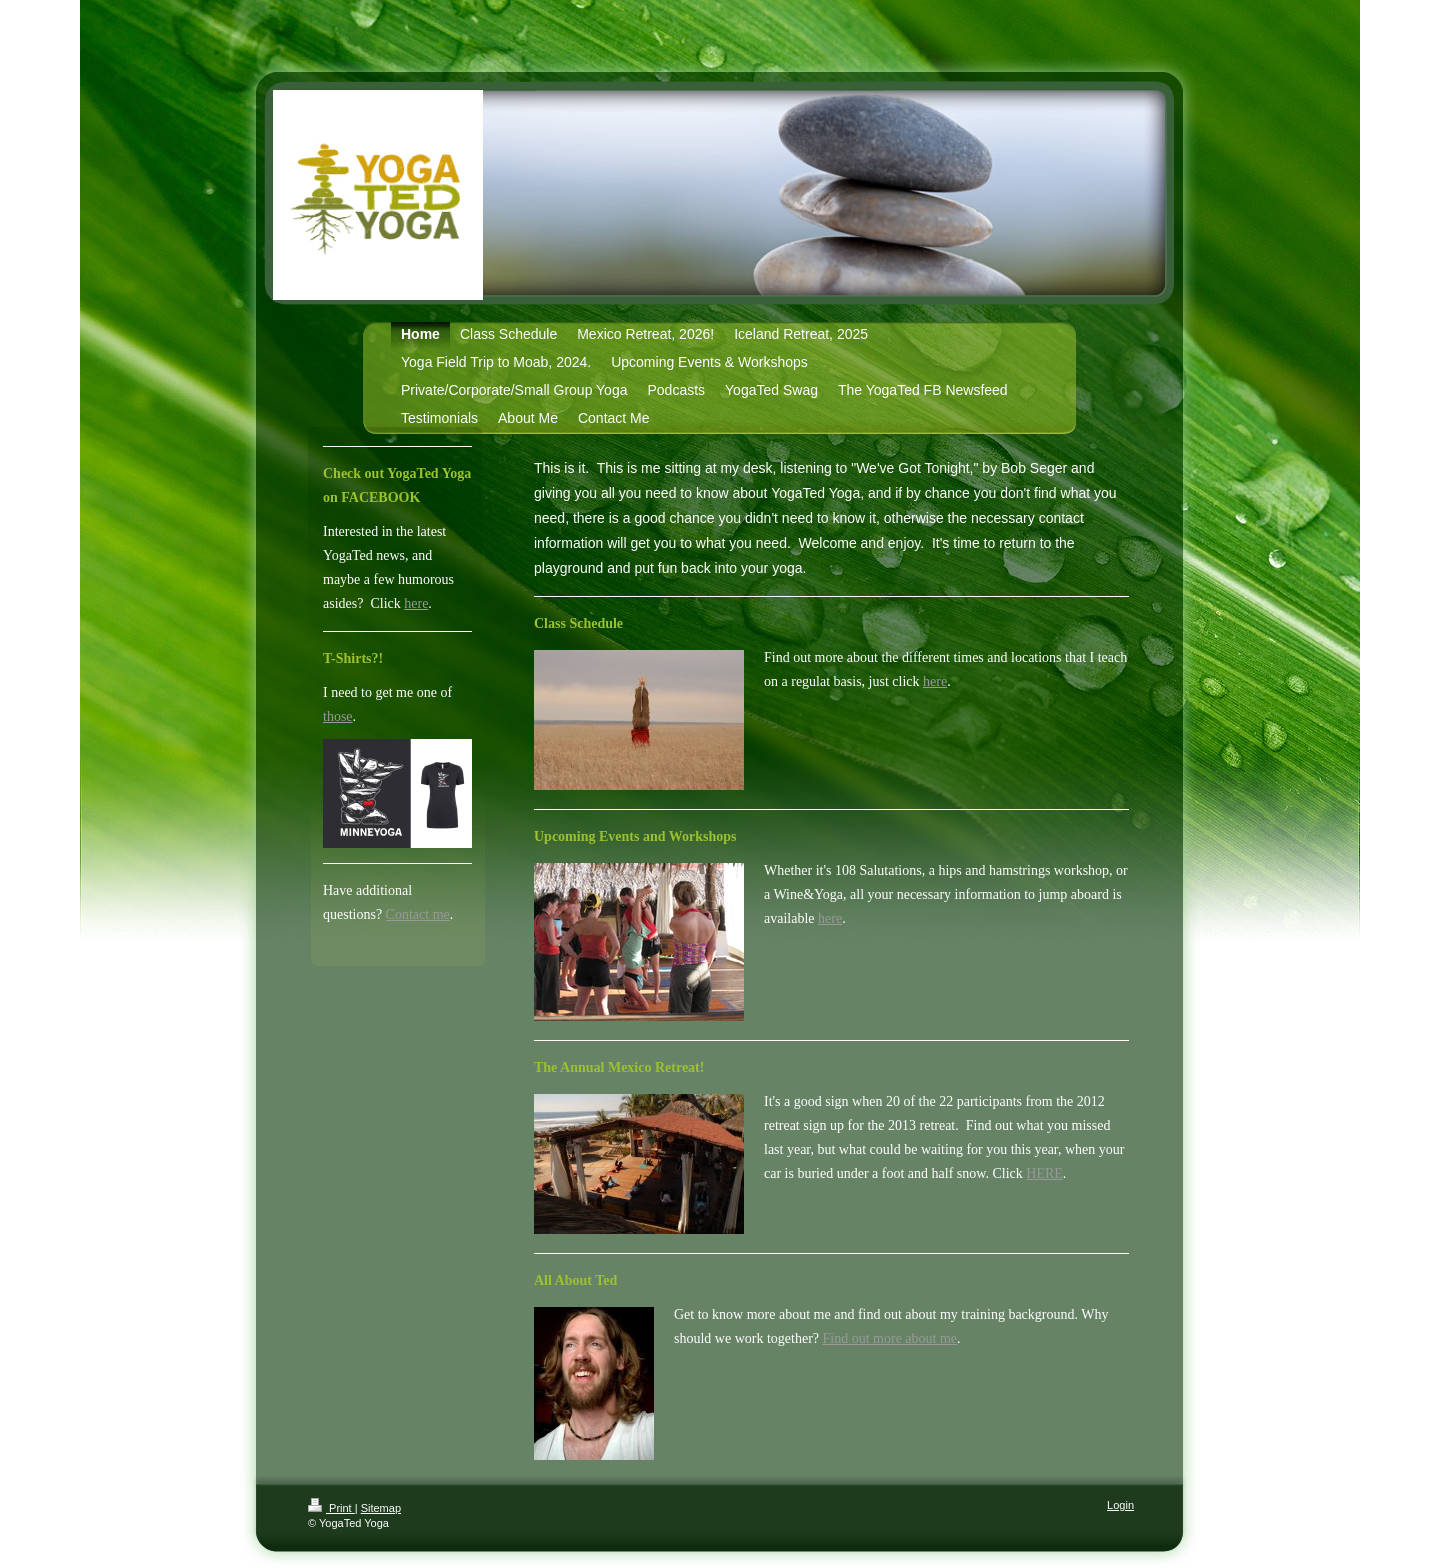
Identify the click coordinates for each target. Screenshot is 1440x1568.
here (935, 681)
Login (1120, 1505)
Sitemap (381, 1508)
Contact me (418, 914)
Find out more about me (890, 1338)
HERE (1044, 1173)
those (338, 716)
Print (331, 1508)
